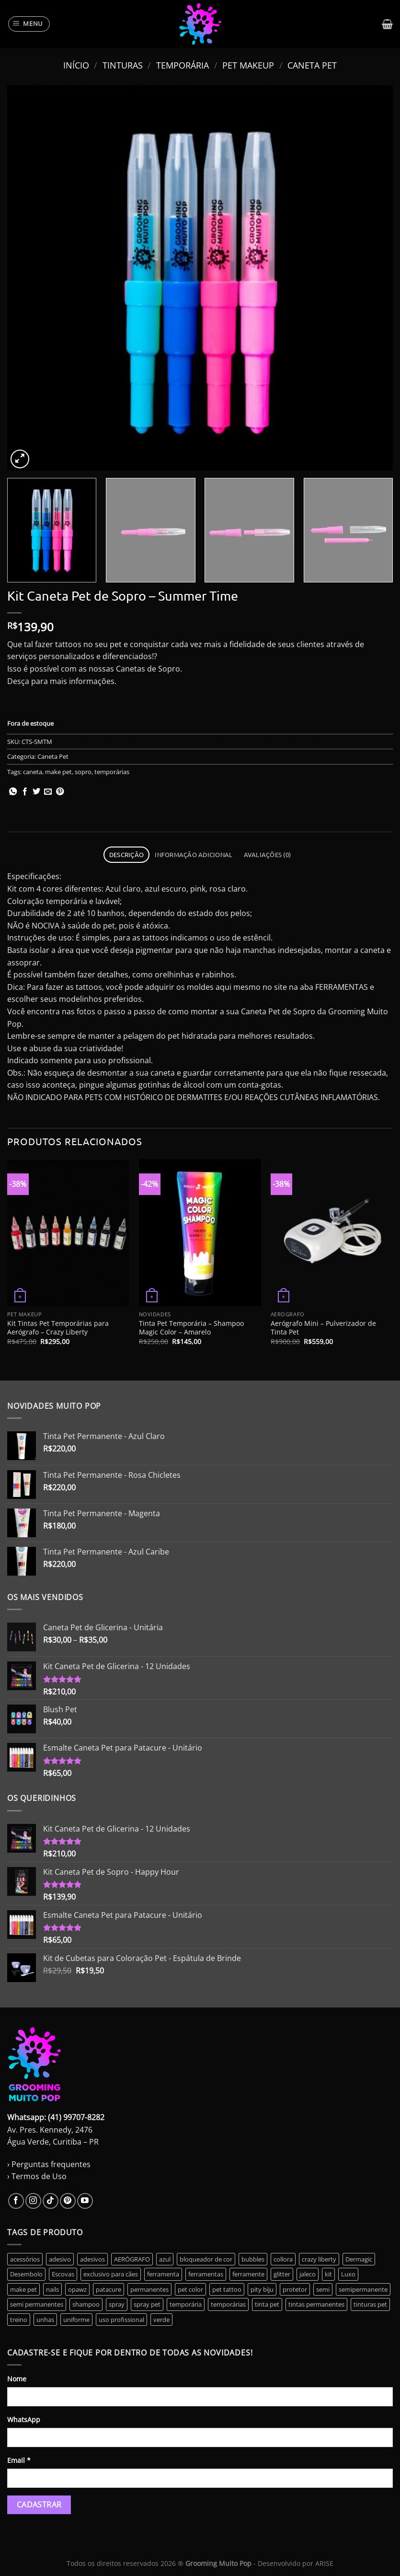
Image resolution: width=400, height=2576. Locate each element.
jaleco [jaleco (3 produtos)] (307, 2274)
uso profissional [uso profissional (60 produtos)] (121, 2319)
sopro (83, 771)
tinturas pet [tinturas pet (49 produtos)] (370, 2304)
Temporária (182, 65)
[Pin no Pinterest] (60, 792)
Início (76, 65)
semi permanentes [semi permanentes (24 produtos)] (36, 2304)
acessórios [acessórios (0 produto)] (25, 2259)
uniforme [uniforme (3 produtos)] (76, 2319)
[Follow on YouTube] (85, 2201)
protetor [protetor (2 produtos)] (295, 2289)
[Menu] (29, 24)
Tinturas (123, 65)
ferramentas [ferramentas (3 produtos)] (205, 2274)
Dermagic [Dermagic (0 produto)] (358, 2259)
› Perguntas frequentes (49, 2164)
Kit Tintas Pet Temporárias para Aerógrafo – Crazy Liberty (58, 1328)
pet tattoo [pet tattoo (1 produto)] (226, 2289)
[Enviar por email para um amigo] (48, 792)
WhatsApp (23, 2419)
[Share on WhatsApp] (13, 792)
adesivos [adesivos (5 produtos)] (92, 2259)
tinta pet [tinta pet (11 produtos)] (267, 2304)
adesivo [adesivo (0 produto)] (60, 2259)
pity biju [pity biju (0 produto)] (262, 2289)
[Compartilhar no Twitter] (36, 792)
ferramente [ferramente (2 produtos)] (248, 2274)
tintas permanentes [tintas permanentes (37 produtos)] (316, 2304)
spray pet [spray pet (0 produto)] (147, 2304)
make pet (58, 771)
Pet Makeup (248, 65)
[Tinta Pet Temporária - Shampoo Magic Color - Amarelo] (200, 1232)
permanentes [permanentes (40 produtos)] (149, 2289)
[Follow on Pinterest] (68, 2201)
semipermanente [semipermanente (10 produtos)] (363, 2289)
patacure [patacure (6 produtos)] (108, 2289)
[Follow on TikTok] (50, 2201)
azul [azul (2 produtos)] (165, 2259)
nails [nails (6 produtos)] (52, 2289)
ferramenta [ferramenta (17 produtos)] (163, 2274)
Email (19, 2460)
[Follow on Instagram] (33, 2201)
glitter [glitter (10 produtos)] (282, 2274)
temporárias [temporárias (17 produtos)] (228, 2304)
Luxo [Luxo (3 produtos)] (348, 2274)
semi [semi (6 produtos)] (323, 2289)
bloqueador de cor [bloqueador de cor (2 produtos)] (206, 2259)
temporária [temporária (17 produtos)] (186, 2304)
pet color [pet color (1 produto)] (190, 2289)
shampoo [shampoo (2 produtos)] (86, 2304)
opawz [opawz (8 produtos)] (77, 2289)
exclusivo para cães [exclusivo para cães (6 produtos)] (110, 2274)
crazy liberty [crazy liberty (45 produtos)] (319, 2259)
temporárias (111, 771)
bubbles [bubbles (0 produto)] (252, 2259)
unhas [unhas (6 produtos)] (45, 2319)
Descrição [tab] (126, 854)
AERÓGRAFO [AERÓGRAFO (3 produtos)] (132, 2259)
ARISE (324, 2563)
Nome (16, 2378)
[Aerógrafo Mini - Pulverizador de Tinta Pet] (332, 1232)
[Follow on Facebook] (16, 2201)
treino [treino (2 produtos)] (18, 2319)
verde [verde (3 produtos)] (161, 2319)
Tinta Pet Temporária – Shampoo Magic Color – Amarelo (191, 1328)
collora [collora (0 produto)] (283, 2259)
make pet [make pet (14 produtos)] (23, 2289)
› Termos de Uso (37, 2176)
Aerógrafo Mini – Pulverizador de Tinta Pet (323, 1328)
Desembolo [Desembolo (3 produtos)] (26, 2274)
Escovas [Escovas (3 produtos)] (63, 2274)
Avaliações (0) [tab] (267, 854)
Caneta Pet (312, 65)
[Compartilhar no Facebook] (25, 792)
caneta (32, 771)
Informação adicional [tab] (193, 854)
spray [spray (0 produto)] (117, 2304)
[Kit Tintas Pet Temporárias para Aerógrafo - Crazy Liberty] (68, 1232)
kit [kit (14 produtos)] (328, 2274)
